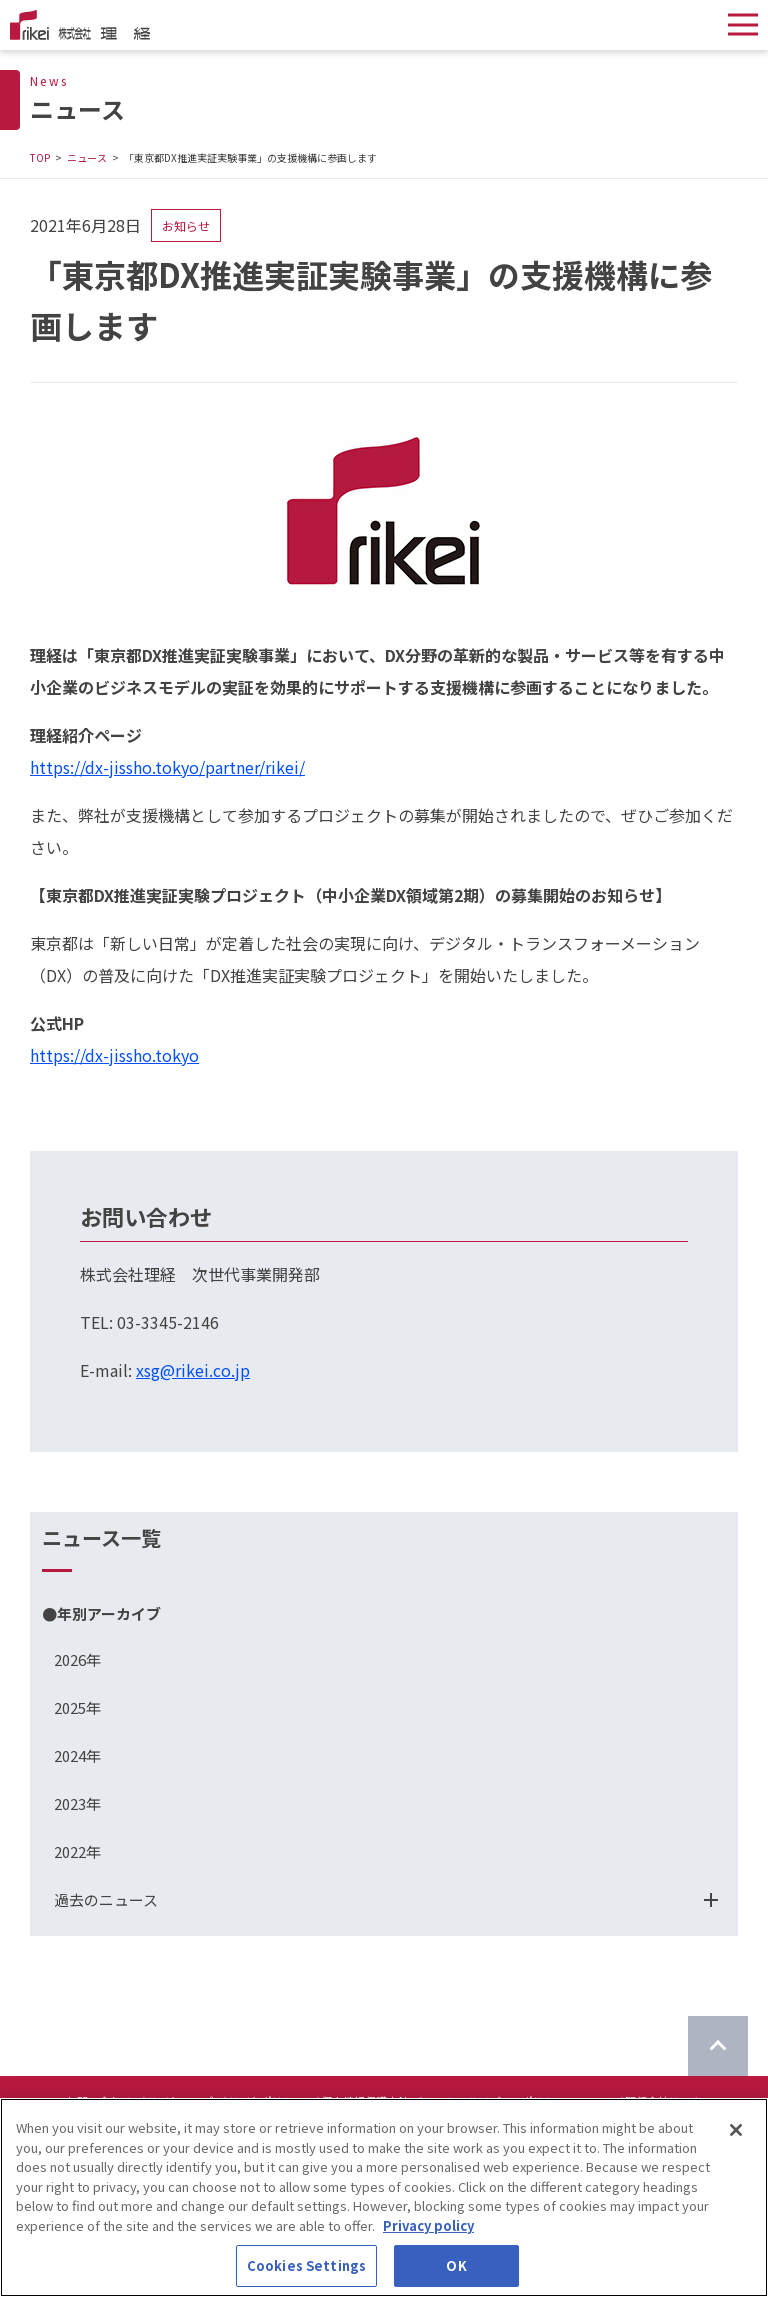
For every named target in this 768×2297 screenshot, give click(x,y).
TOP (40, 157)
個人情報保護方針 (365, 2101)
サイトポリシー (266, 2101)
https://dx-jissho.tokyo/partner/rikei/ (167, 767)
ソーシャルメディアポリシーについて (517, 2101)
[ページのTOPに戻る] (718, 2046)
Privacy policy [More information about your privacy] (428, 2240)
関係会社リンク (663, 2101)
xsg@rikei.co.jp (193, 1370)
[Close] (736, 2146)
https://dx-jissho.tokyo (114, 1055)
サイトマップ (180, 2101)
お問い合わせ (99, 2101)
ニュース (87, 157)
